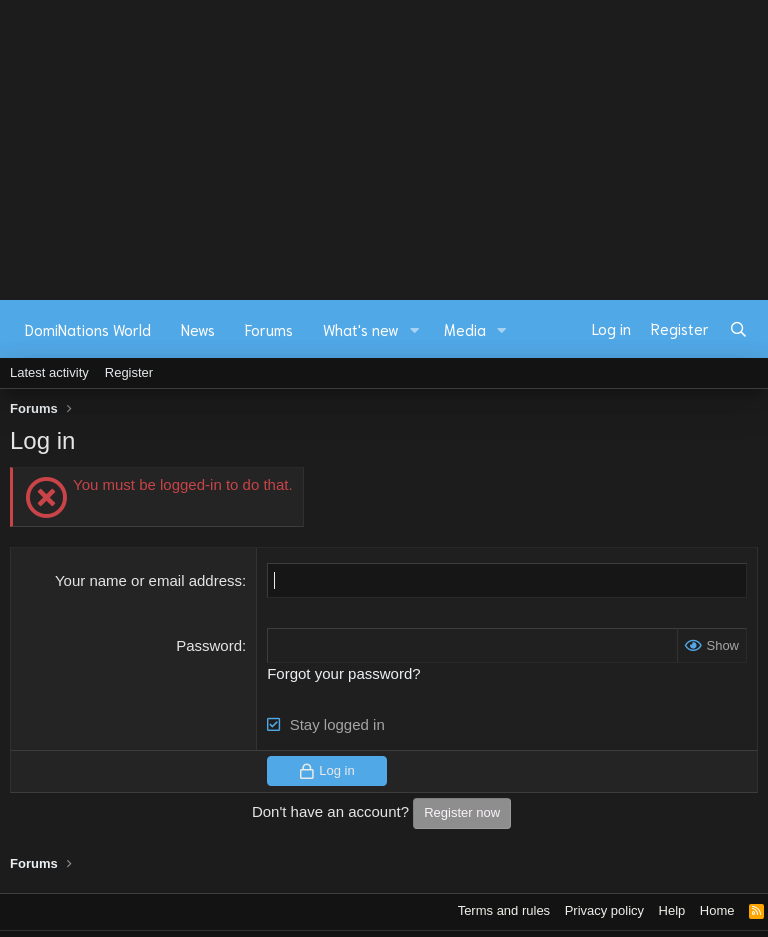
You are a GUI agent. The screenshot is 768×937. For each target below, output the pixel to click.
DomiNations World (88, 329)
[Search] (738, 329)
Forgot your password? (343, 673)
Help (672, 910)
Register (129, 372)
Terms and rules (504, 910)
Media (465, 329)
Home (717, 910)
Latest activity (49, 372)
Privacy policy (604, 910)
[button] (415, 329)
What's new (361, 329)
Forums (269, 329)
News (198, 329)
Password (209, 645)
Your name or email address (148, 580)
